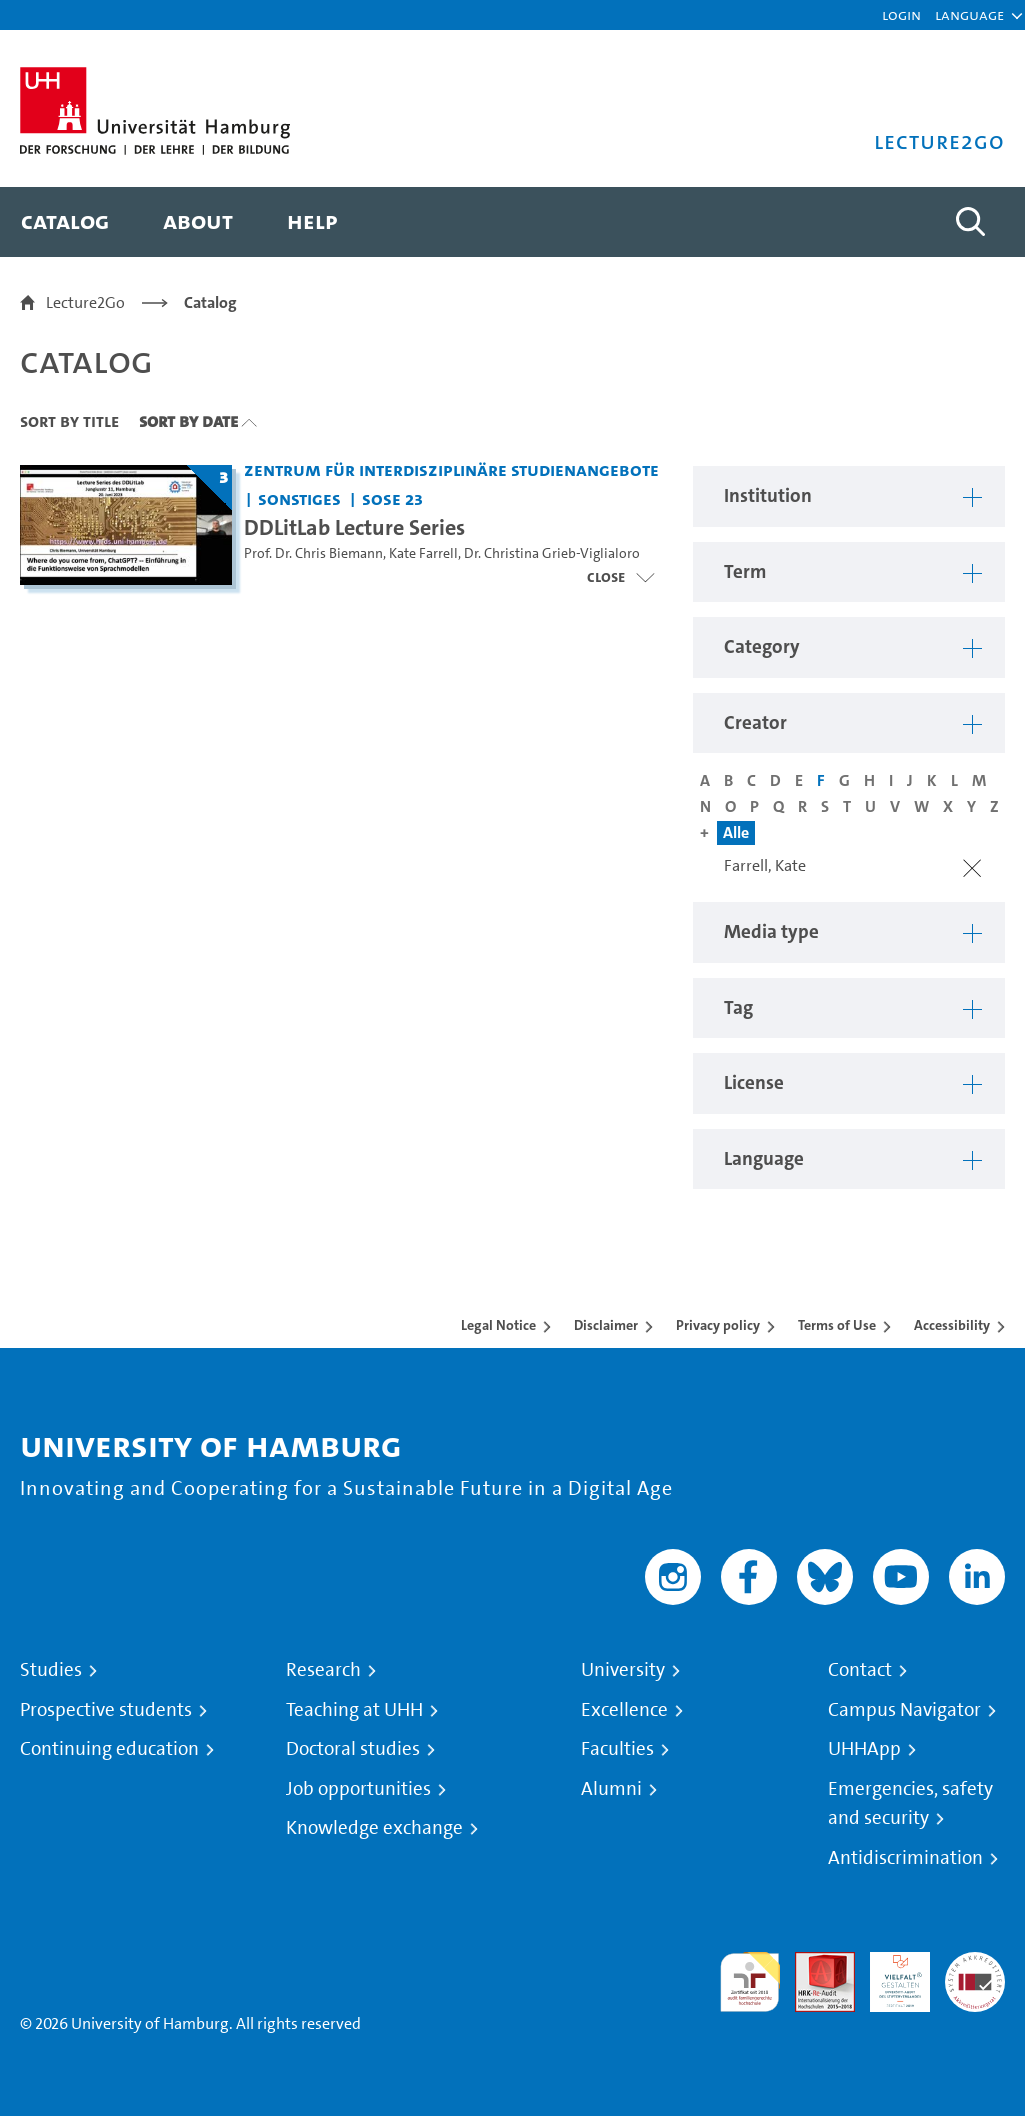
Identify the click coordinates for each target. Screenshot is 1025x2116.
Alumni (611, 1789)
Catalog (210, 302)
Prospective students (106, 1710)
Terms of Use (837, 1325)
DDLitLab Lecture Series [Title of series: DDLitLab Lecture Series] (354, 527)
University (623, 1670)
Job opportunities (358, 1789)
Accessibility (952, 1325)
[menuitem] (65, 222)
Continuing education (109, 1749)
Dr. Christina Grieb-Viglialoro (552, 553)
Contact (860, 1670)
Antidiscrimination (905, 1858)
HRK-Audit (889, 1975)
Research (323, 1670)
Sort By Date (188, 421)
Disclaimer (606, 1325)
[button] (969, 15)
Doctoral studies (353, 1749)
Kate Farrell (423, 553)
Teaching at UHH (354, 1710)
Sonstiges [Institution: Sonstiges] (299, 498)
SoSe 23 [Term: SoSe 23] (392, 498)
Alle (736, 832)
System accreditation (975, 1975)
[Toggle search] (970, 222)
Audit (814, 1963)
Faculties (617, 1749)
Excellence (624, 1710)
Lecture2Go (85, 302)
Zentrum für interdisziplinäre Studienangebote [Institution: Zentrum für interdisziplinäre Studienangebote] (451, 469)
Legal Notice (498, 1325)
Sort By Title (69, 421)
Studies (51, 1670)
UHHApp (864, 1749)
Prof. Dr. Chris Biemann (313, 553)
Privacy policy (718, 1325)
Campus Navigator (904, 1710)
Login (901, 14)
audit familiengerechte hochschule (750, 1982)
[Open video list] (620, 577)
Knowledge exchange (374, 1828)
